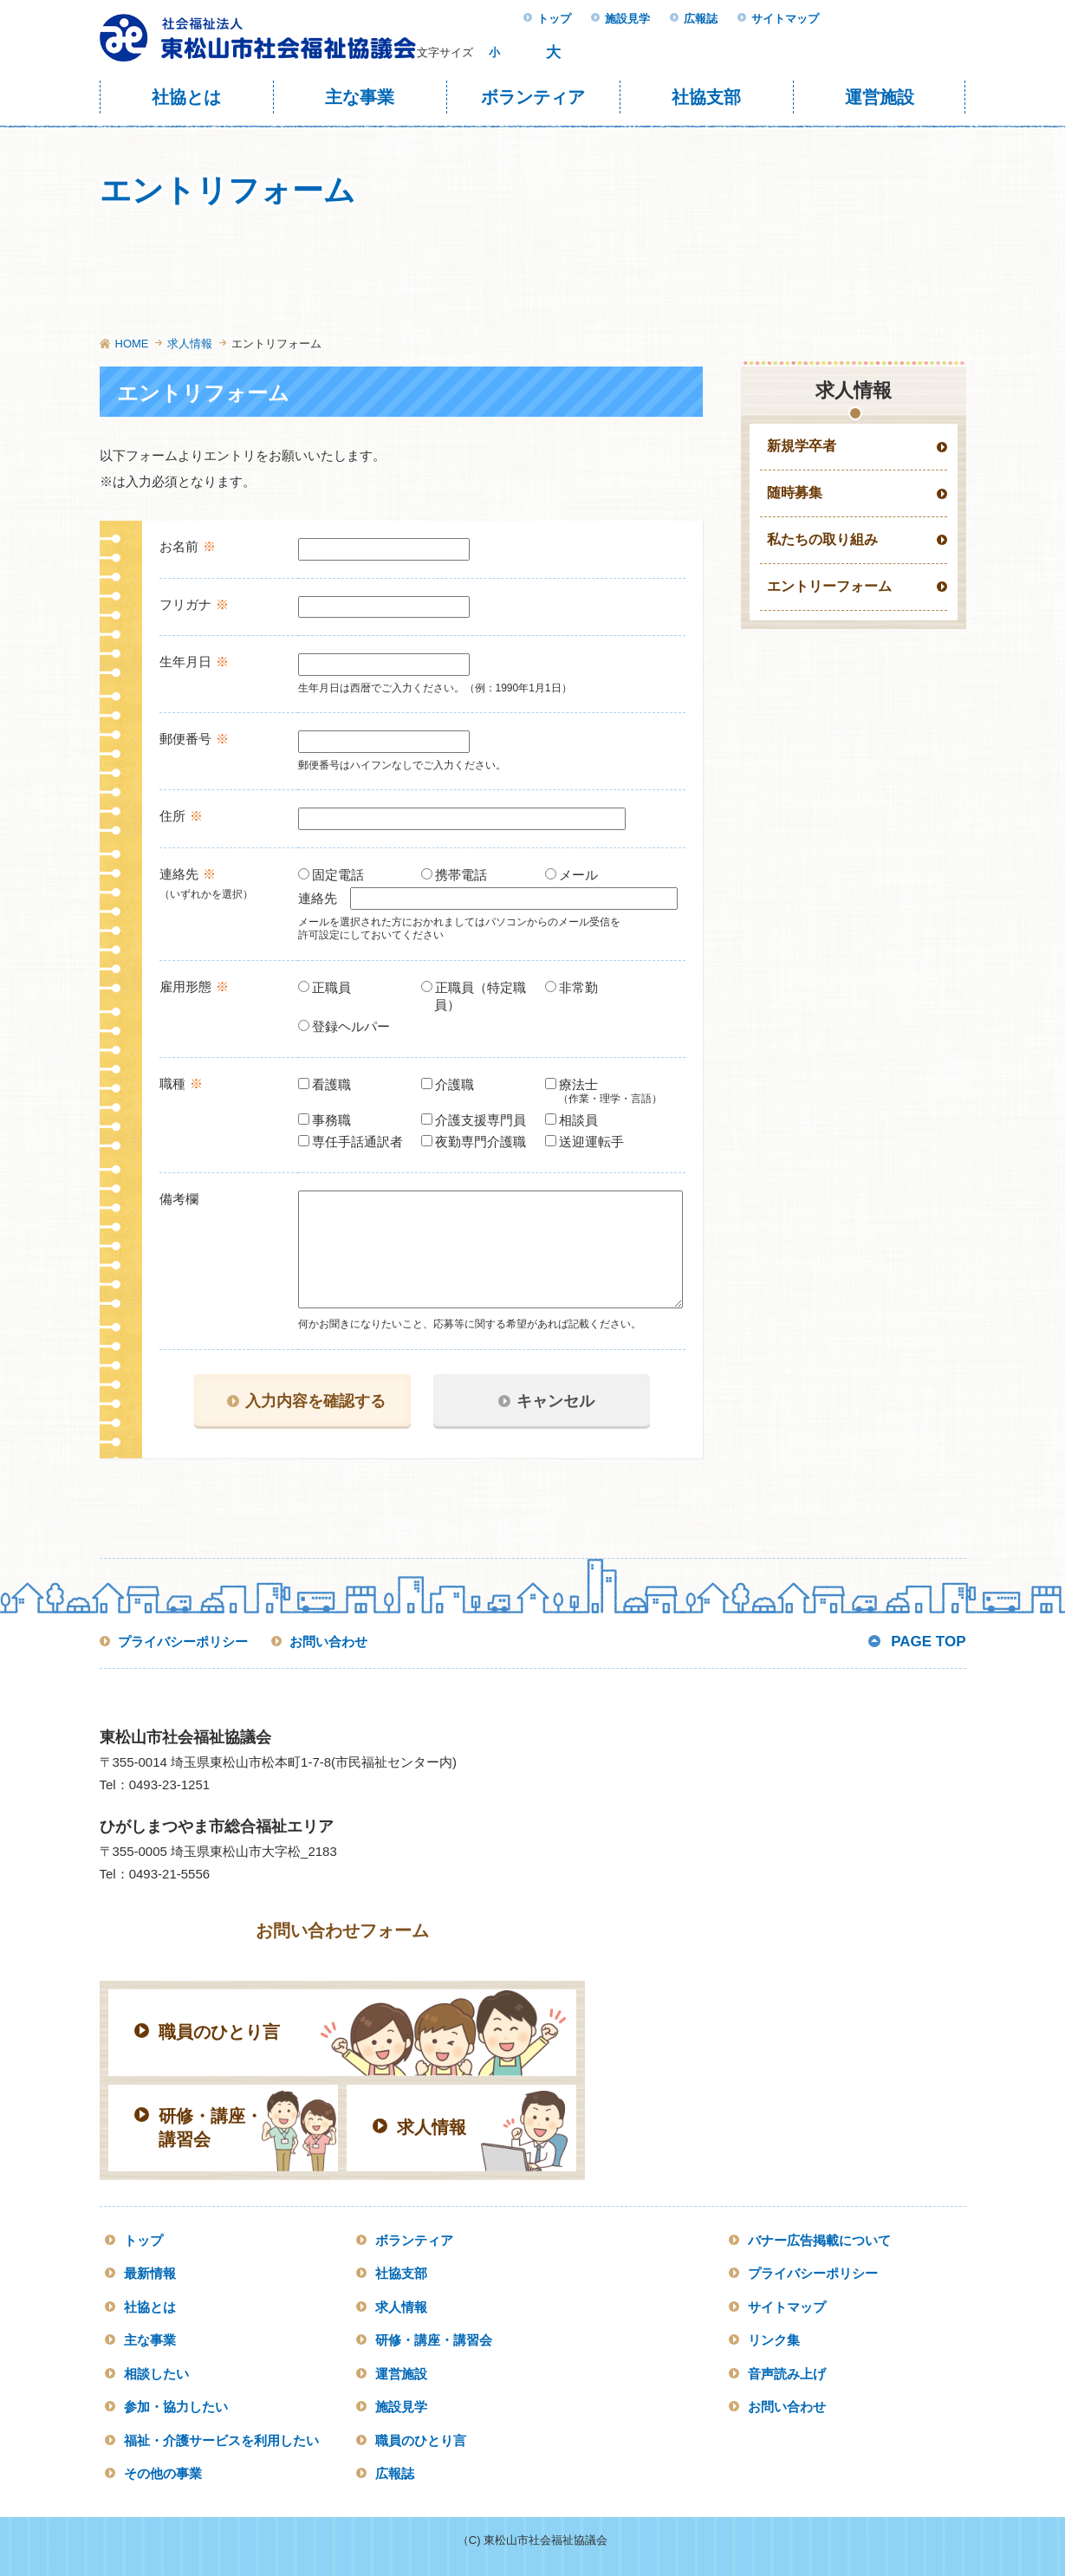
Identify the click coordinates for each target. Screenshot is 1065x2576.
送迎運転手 (591, 1141)
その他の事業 (163, 2473)
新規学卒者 (801, 445)
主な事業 (359, 97)
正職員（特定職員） (480, 996)
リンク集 (774, 2340)
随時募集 (794, 492)
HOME (132, 343)
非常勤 (578, 987)
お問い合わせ (328, 1641)
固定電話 (337, 874)
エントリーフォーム (829, 586)
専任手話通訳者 (357, 1141)
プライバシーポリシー (183, 1641)
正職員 (331, 987)
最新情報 (150, 2273)
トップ (554, 18)
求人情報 (189, 343)
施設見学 (627, 18)
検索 (797, 52)
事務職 (331, 1120)
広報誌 (701, 18)
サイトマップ (785, 18)
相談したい (156, 2373)
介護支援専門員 (480, 1120)
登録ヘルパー (350, 1026)
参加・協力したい (176, 2406)
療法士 (614, 1091)
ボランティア (533, 97)
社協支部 (706, 97)
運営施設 (879, 97)
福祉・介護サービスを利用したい (221, 2440)
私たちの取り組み (822, 539)
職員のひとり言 (420, 2440)
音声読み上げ (787, 2373)
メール (578, 874)
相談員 (578, 1120)
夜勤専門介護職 (480, 1141)
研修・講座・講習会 (433, 2340)
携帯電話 (460, 874)
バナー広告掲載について (819, 2240)
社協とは (186, 97)
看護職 (331, 1084)
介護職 (454, 1084)
